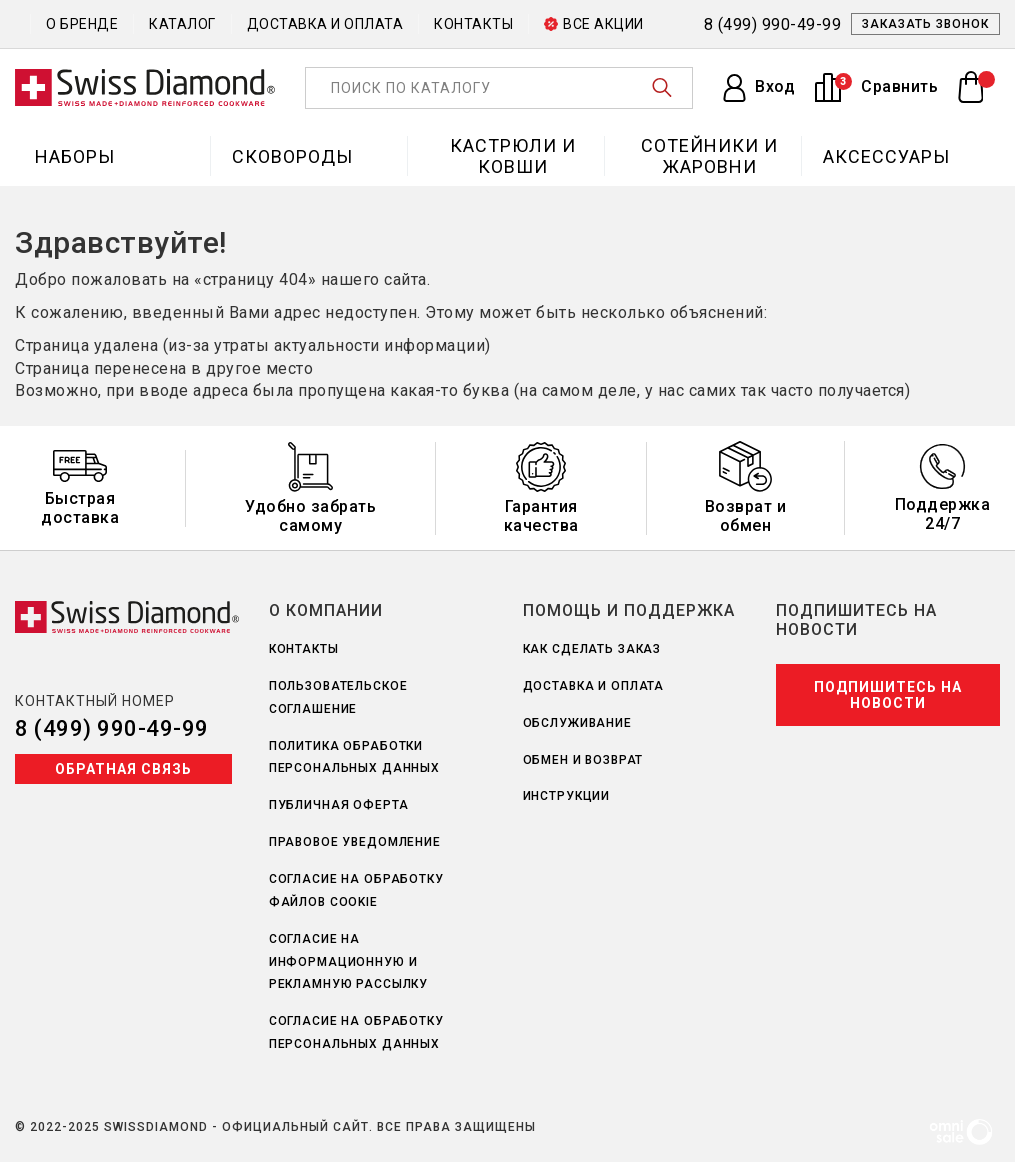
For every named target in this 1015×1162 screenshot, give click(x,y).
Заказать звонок (925, 24)
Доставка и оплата (325, 24)
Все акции (594, 24)
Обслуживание (577, 723)
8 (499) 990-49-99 (112, 728)
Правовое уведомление (355, 842)
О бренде (82, 24)
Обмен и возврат (583, 760)
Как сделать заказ (592, 649)
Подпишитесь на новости (888, 695)
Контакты (473, 24)
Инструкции (567, 796)
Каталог (182, 24)
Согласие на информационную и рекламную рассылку (348, 962)
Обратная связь (123, 769)
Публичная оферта (339, 805)
